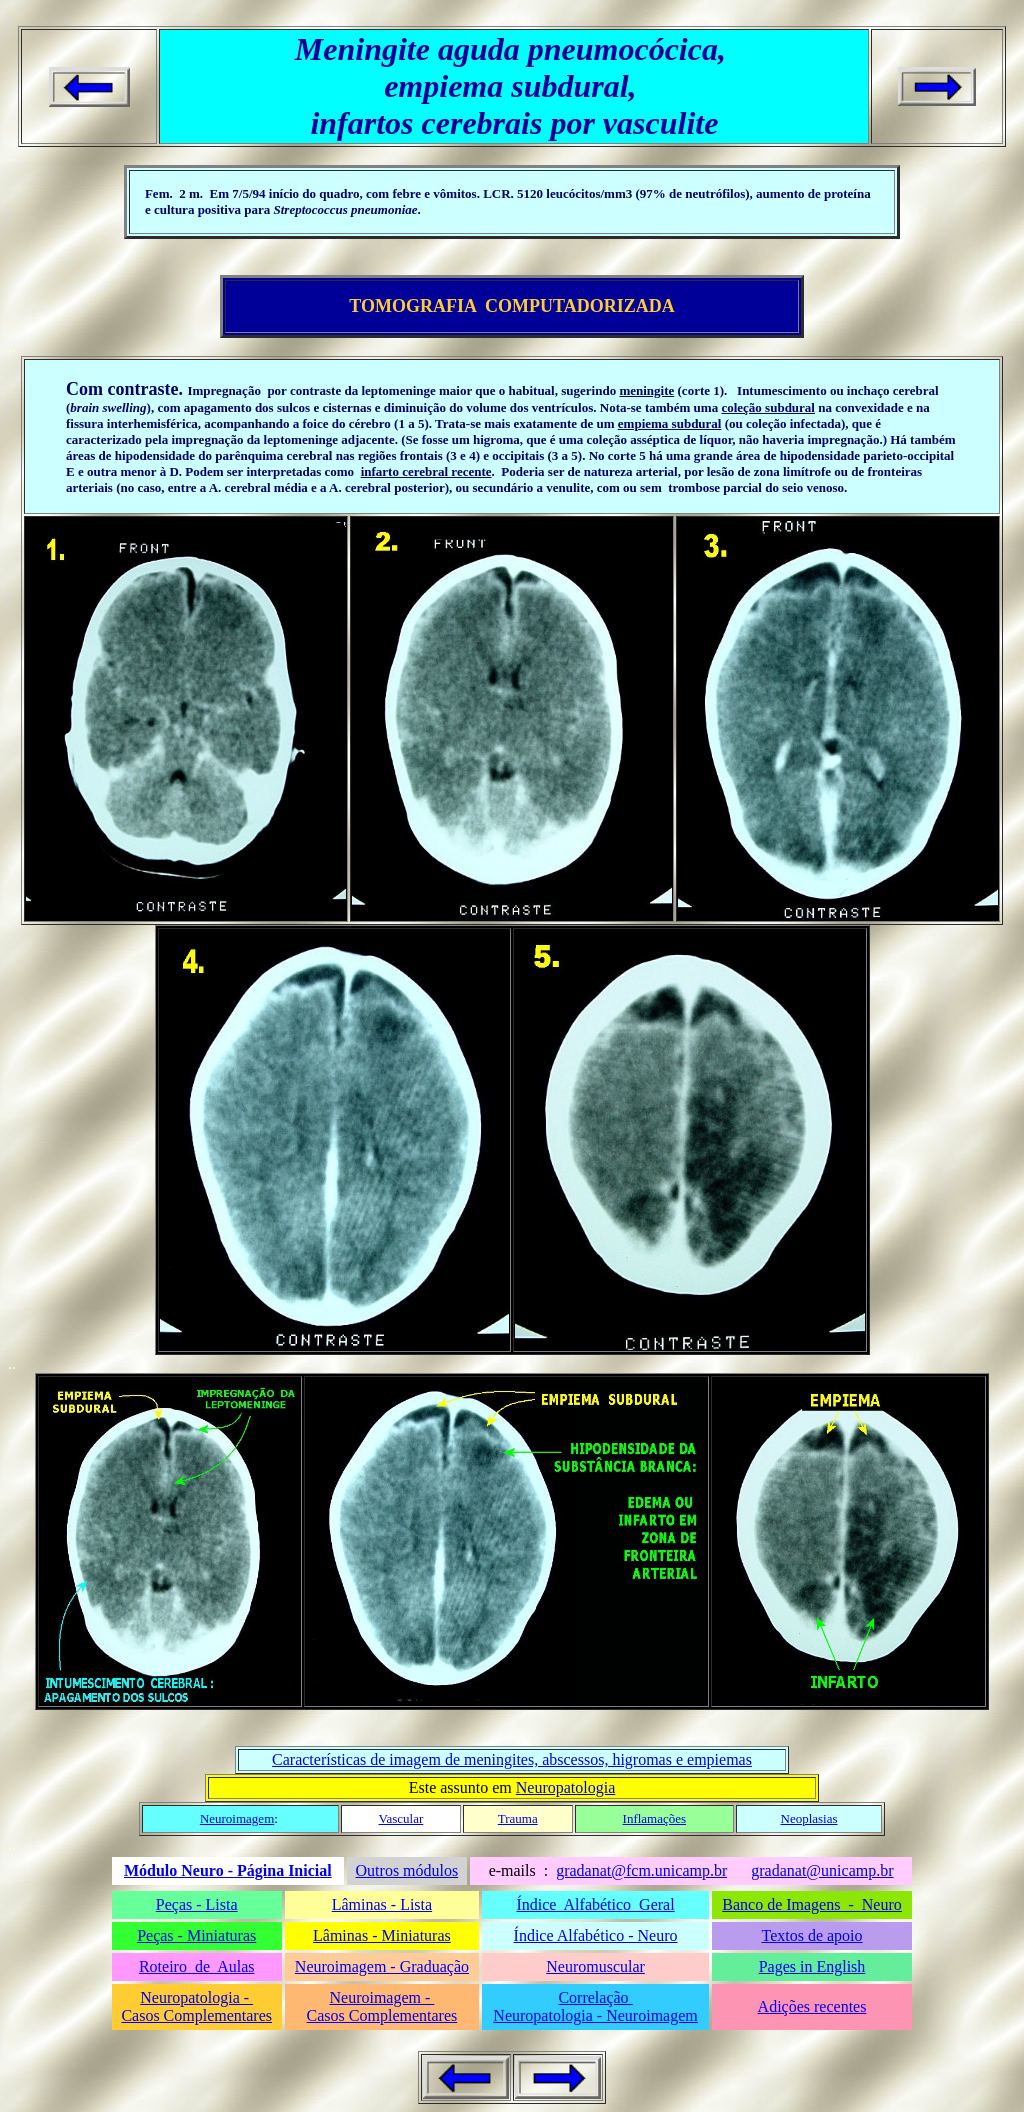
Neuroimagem (237, 1818)
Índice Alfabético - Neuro (596, 1935)
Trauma (518, 1818)
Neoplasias (809, 1818)
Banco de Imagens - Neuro (812, 1904)
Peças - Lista (197, 1904)
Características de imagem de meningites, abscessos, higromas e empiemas (512, 1759)
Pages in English (812, 1966)
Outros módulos (407, 1870)
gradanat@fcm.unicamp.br (641, 1870)
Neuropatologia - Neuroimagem (595, 2015)
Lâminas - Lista (382, 1904)
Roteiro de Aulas (197, 1966)
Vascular (401, 1818)
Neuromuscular (595, 1966)
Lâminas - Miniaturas (382, 1935)
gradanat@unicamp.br (822, 1870)
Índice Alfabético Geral (595, 1904)
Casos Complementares (196, 2015)
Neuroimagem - (381, 1997)
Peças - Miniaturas (196, 1935)
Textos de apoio (811, 1935)
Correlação (595, 1997)
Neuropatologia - (196, 1997)
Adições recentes (812, 2006)
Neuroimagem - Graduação (382, 1966)
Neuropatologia (566, 1787)
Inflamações (655, 1818)
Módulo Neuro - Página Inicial (228, 1870)
